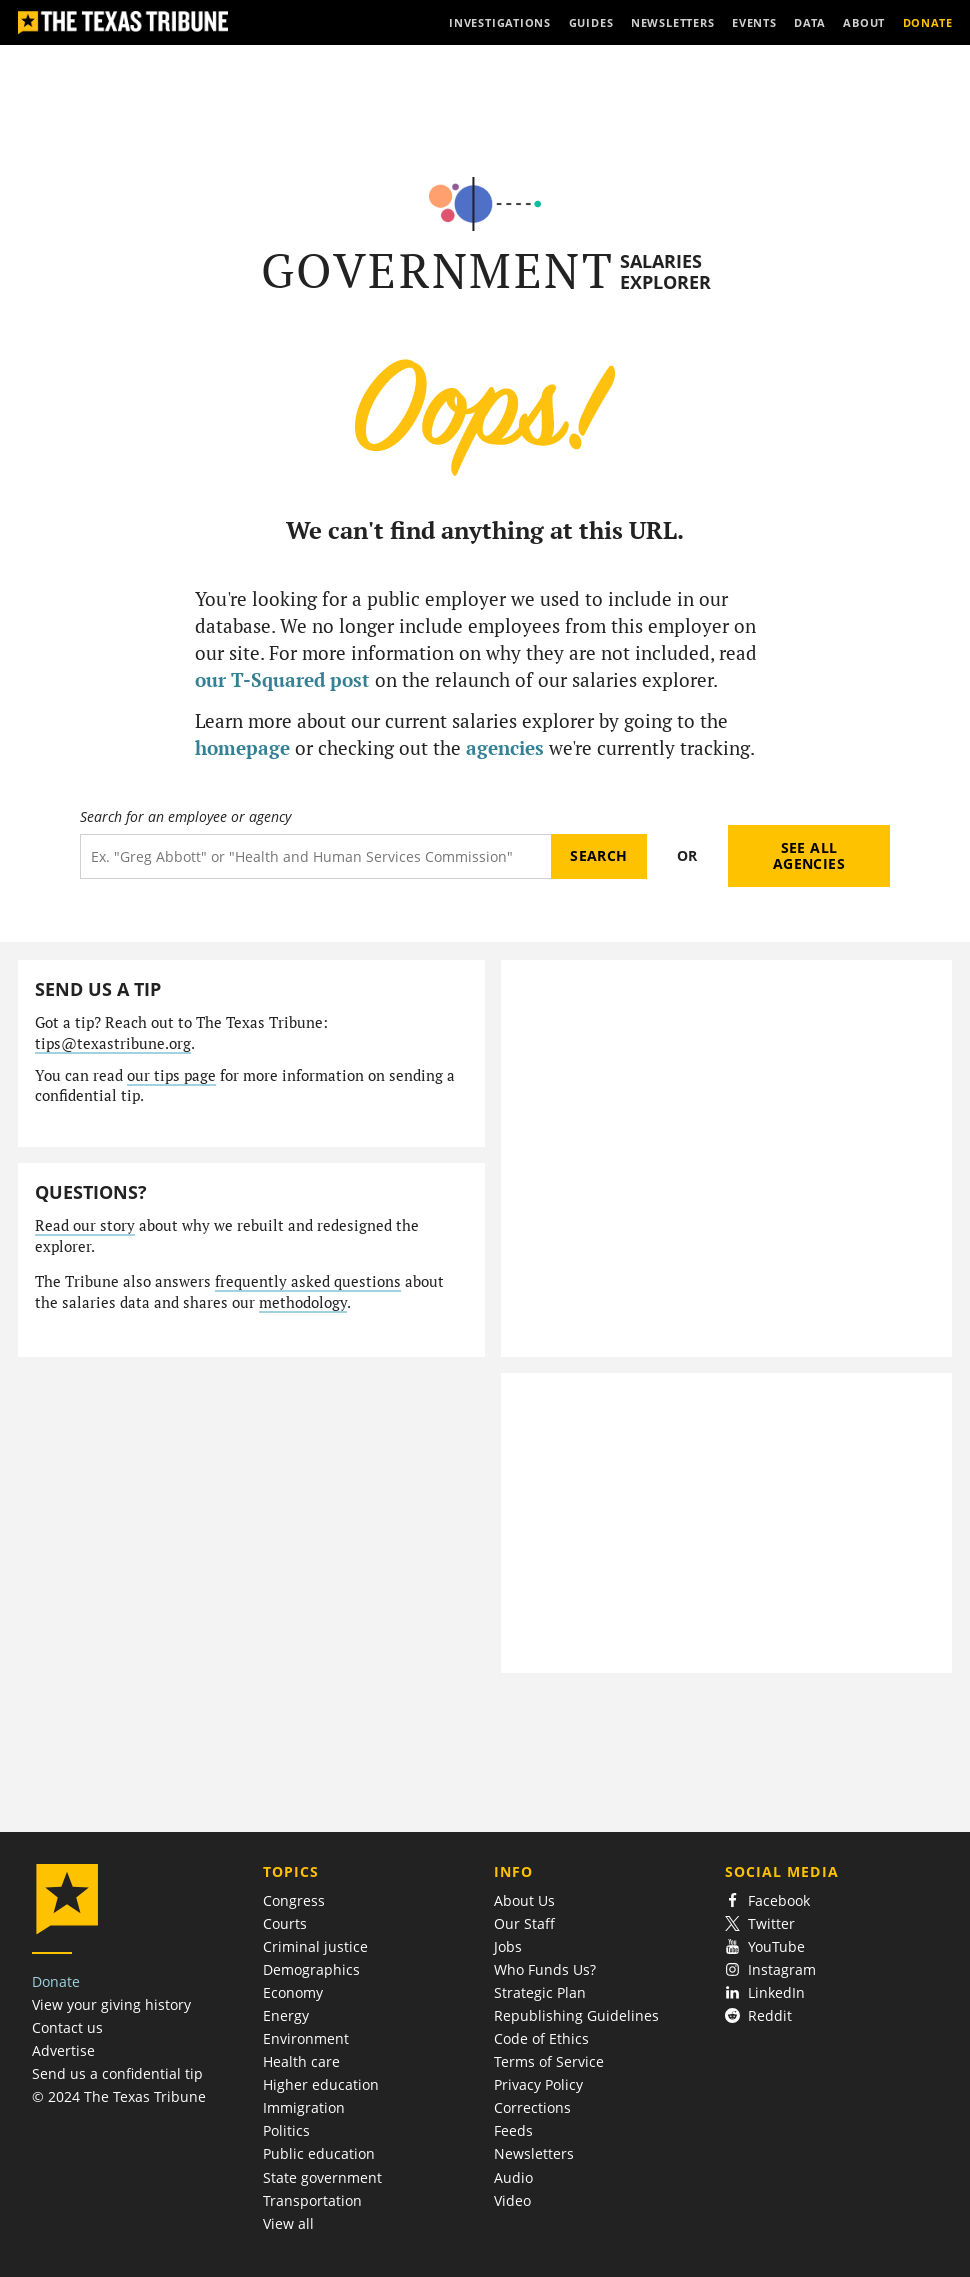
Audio (513, 2177)
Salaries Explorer (665, 271)
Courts (285, 1923)
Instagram (771, 1969)
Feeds (513, 2130)
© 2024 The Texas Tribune (119, 2096)
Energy (286, 2015)
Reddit (759, 2015)
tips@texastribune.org (113, 1043)
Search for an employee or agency (185, 817)
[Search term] (315, 856)
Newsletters (534, 2153)
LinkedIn (765, 1992)
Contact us (67, 2027)
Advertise (63, 2050)
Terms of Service (549, 2061)
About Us (524, 1900)
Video (512, 2200)
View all (288, 2223)
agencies (505, 747)
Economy (293, 1992)
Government (437, 270)
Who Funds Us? (545, 1969)
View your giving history (111, 2004)
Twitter (760, 1923)
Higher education (321, 2084)
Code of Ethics (541, 2038)
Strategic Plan (540, 1992)
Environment (306, 2038)
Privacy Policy (538, 2084)
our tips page (171, 1075)
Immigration (304, 2107)
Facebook (768, 1900)
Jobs (508, 1946)
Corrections (532, 2107)
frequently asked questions (308, 1281)
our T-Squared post (282, 679)
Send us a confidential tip (117, 2073)
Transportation (312, 2200)
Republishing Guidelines (576, 2015)
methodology (303, 1302)
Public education (319, 2153)
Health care (301, 2061)
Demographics (311, 1969)
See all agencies (809, 855)
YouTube (765, 1946)
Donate (56, 1981)
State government (322, 2177)
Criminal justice (315, 1946)
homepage (242, 747)
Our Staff (524, 1923)
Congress (294, 1900)
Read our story (85, 1225)
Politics (286, 2130)
